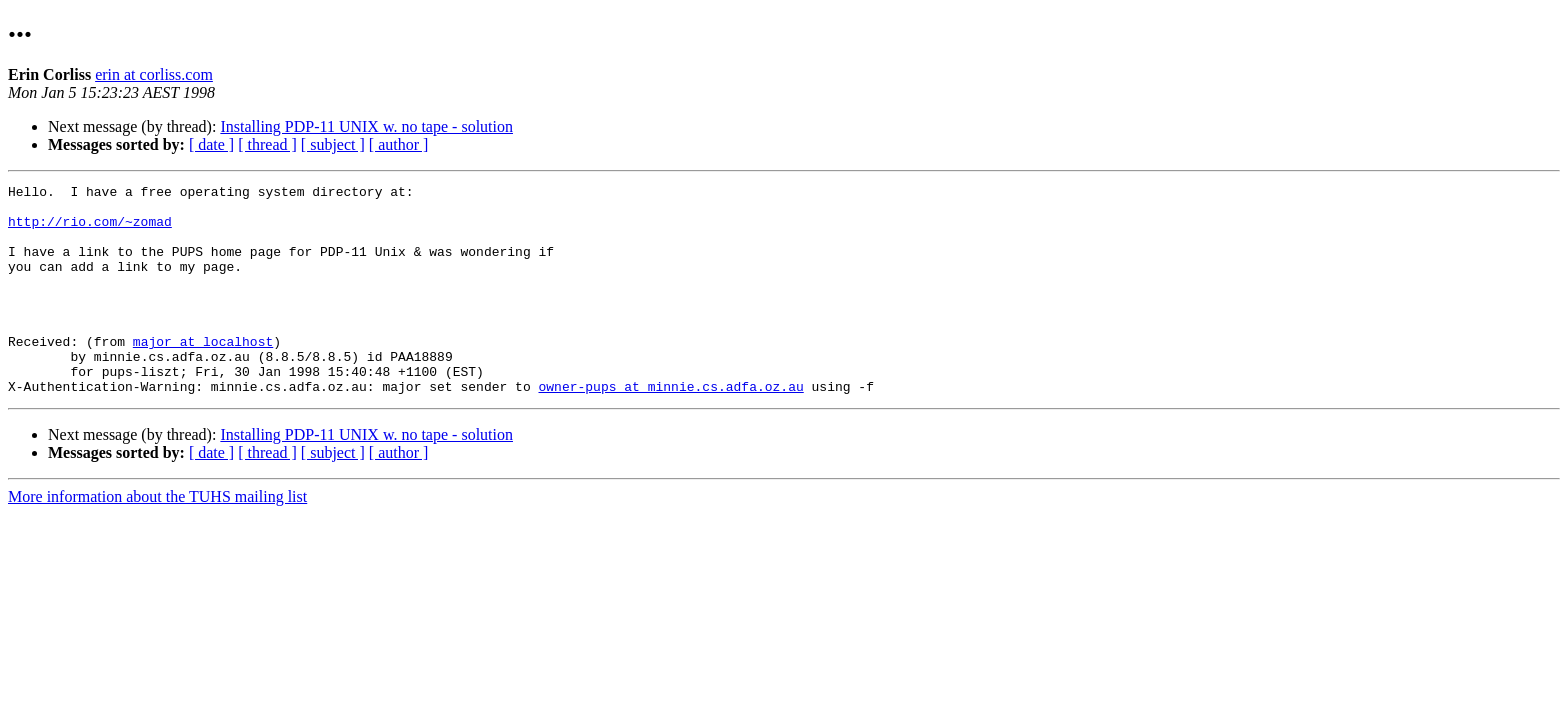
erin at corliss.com (154, 74)
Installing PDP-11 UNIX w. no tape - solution (366, 126)
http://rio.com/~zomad (90, 230)
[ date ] (211, 144)
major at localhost (203, 374)
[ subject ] (333, 144)
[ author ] (399, 144)
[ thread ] (267, 144)
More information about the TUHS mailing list (157, 538)
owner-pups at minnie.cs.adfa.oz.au (670, 428)
